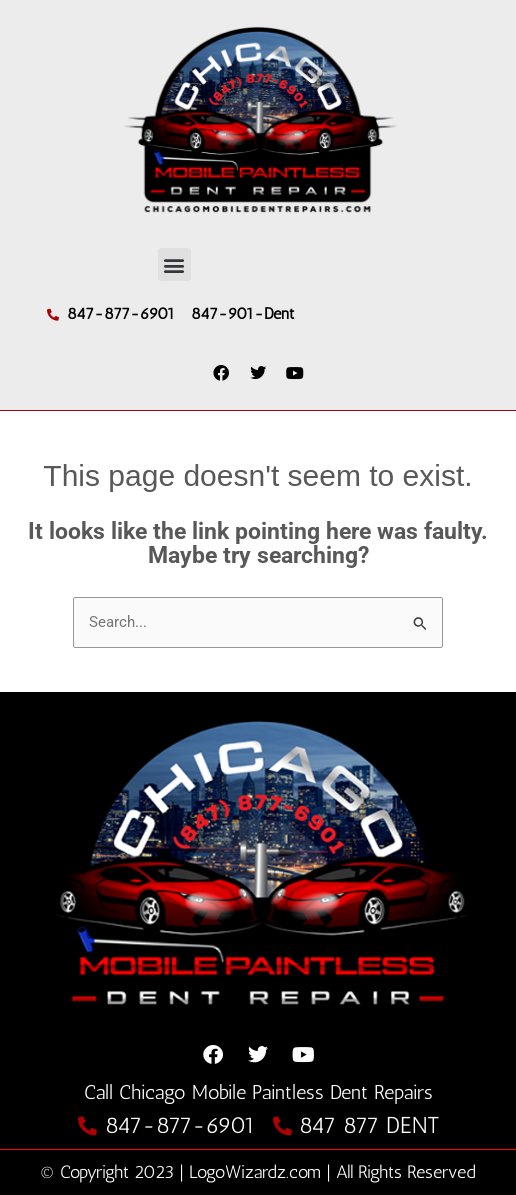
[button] (174, 264)
